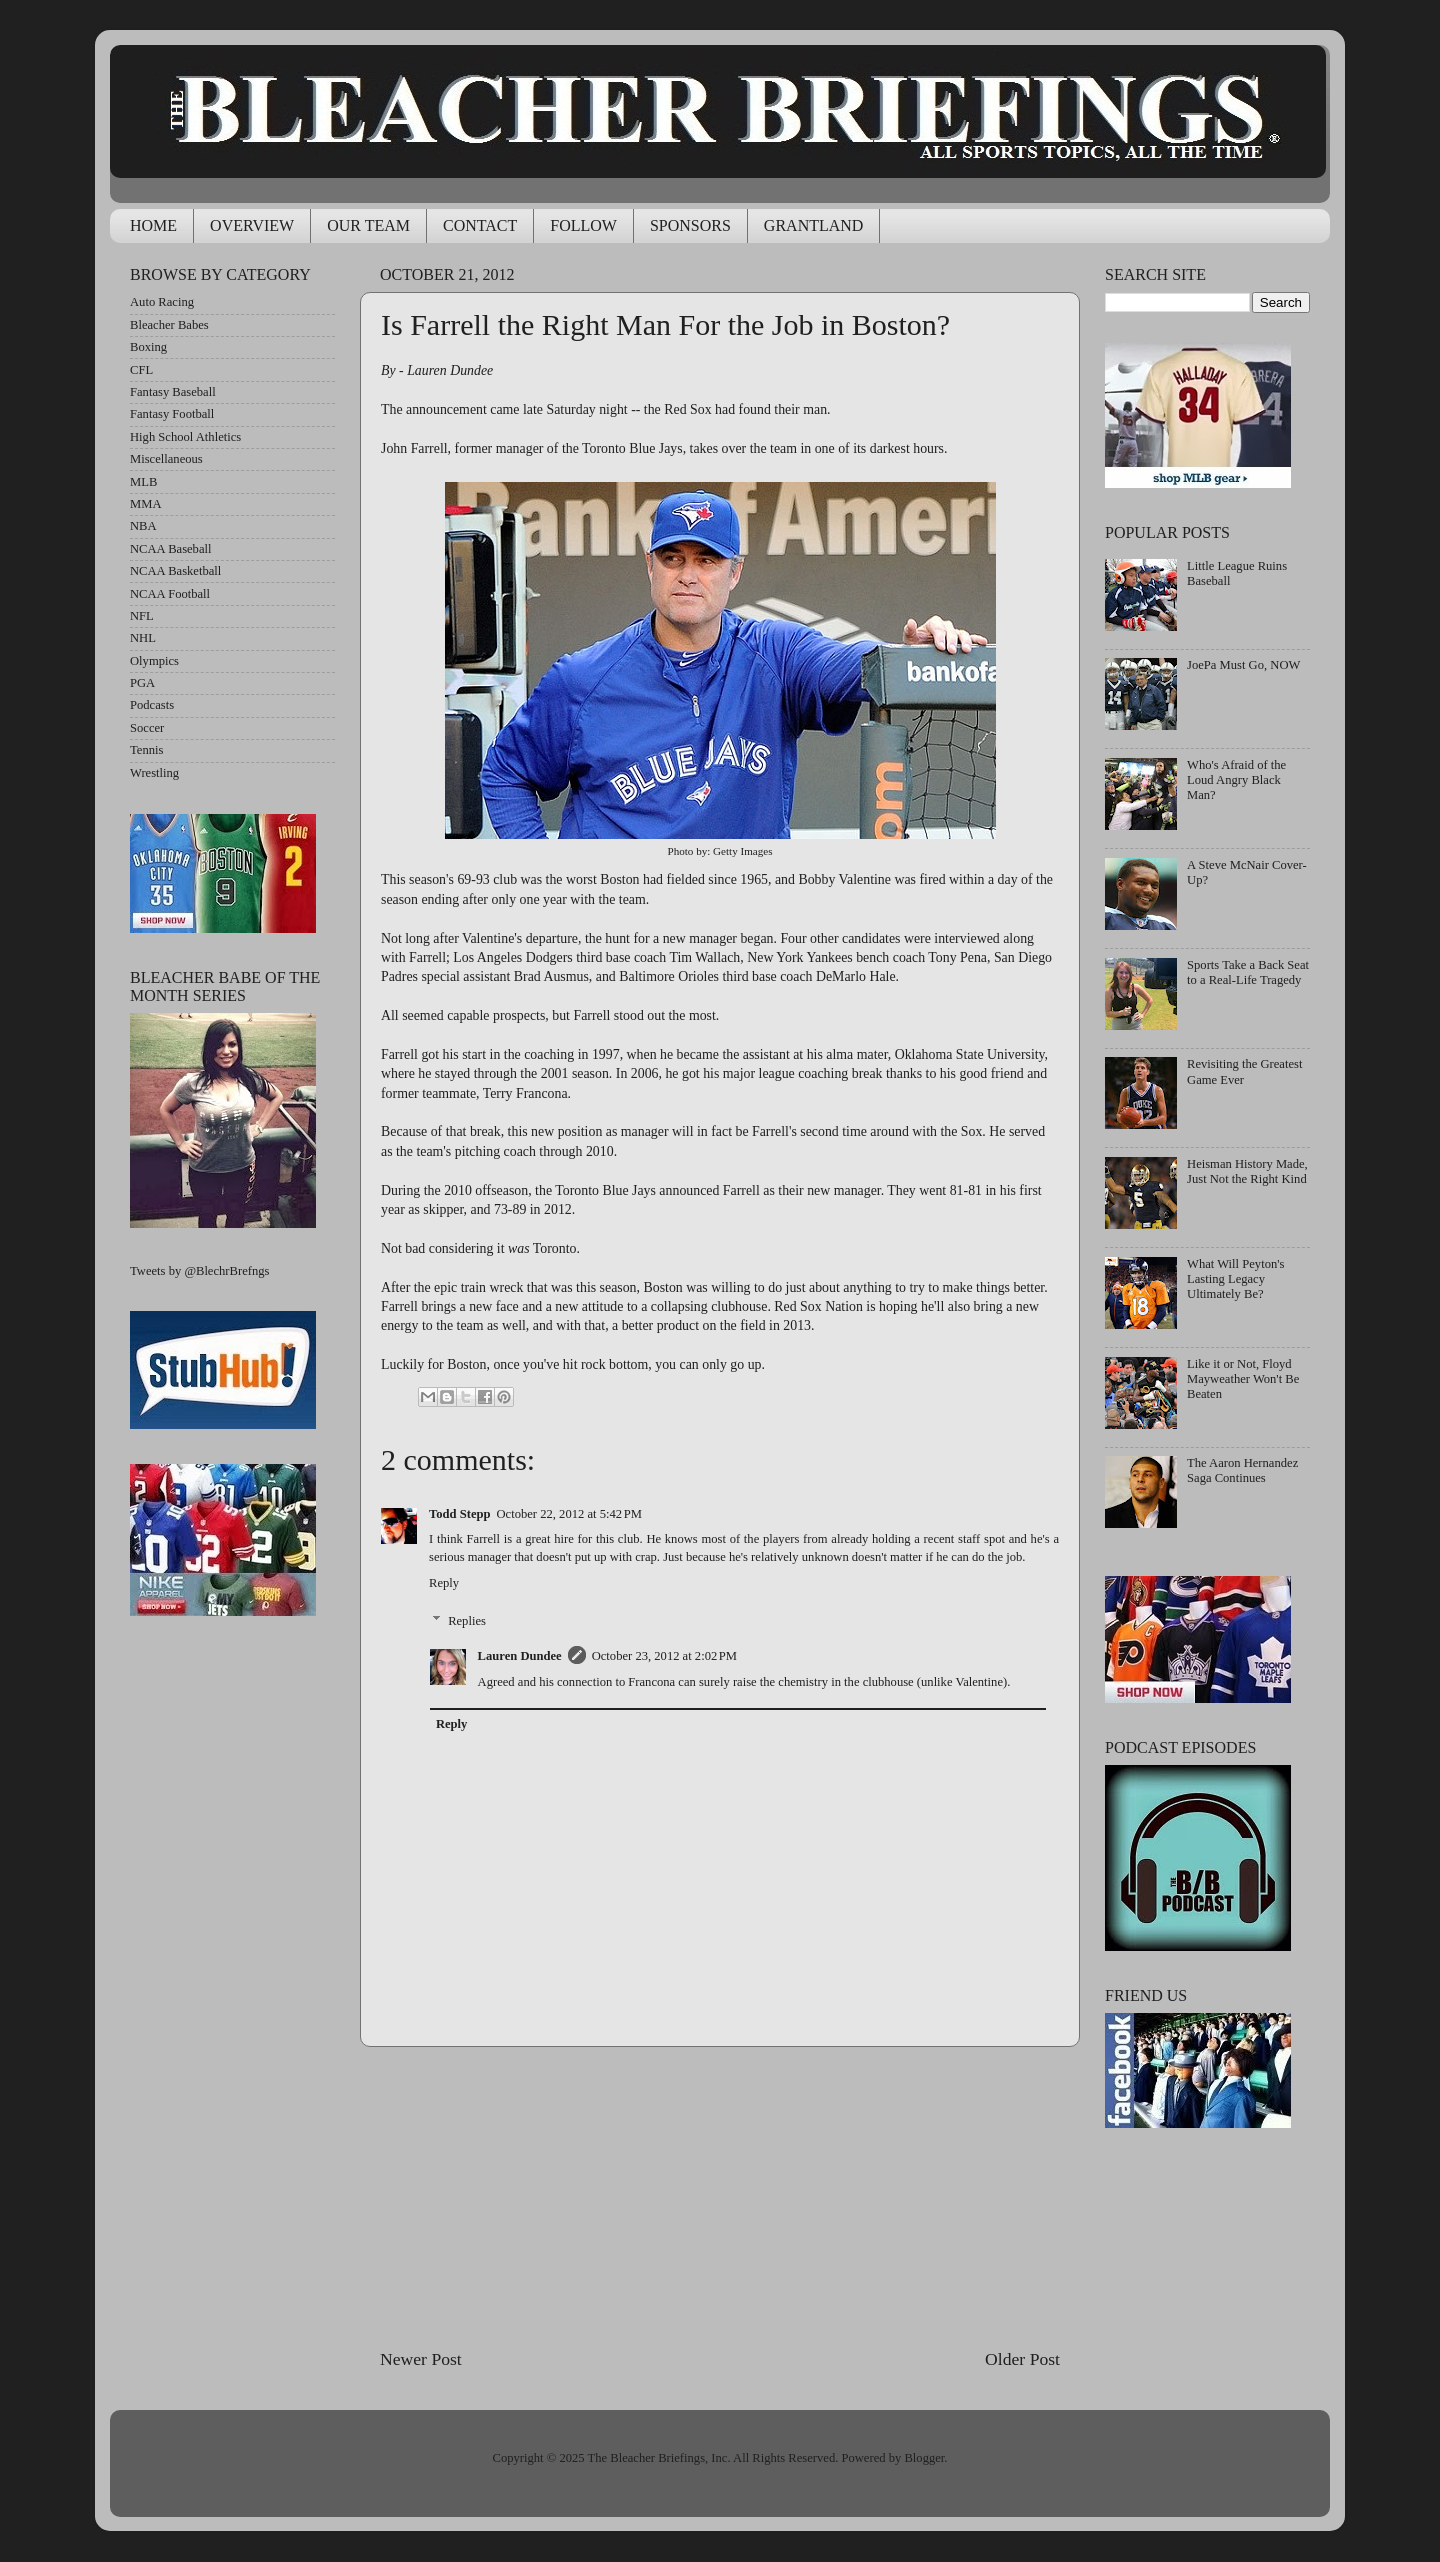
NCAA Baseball (171, 549)
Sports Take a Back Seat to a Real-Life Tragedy (1248, 972)
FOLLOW (583, 225)
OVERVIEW (252, 225)
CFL (141, 370)
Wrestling (154, 773)
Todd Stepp (460, 1514)
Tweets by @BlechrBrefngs (199, 1271)
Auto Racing (162, 302)
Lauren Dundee (520, 1656)
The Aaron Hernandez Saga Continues (1242, 1470)
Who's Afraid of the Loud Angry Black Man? (1236, 780)
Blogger (924, 2458)
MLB (143, 482)
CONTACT (480, 225)
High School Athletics (185, 437)
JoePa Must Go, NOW (1243, 665)
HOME (153, 225)
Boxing (148, 347)
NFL (142, 616)
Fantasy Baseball (173, 392)
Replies (467, 1621)
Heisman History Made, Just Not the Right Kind (1247, 1171)
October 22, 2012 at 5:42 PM (569, 1514)
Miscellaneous (166, 459)
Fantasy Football (172, 414)
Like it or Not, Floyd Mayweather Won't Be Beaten (1243, 1379)
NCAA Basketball (175, 571)
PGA (142, 683)
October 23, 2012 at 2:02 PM (664, 1656)
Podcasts (152, 705)
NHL (143, 638)
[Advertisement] (720, 2197)
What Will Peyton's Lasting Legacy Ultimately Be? (1235, 1279)
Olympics (154, 661)
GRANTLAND (814, 225)
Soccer (147, 728)
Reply (444, 1583)
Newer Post (421, 2359)
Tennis (146, 750)
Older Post (1022, 2359)
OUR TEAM (368, 225)
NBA (143, 526)
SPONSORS (690, 225)
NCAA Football (170, 594)
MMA (146, 504)
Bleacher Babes (169, 325)
